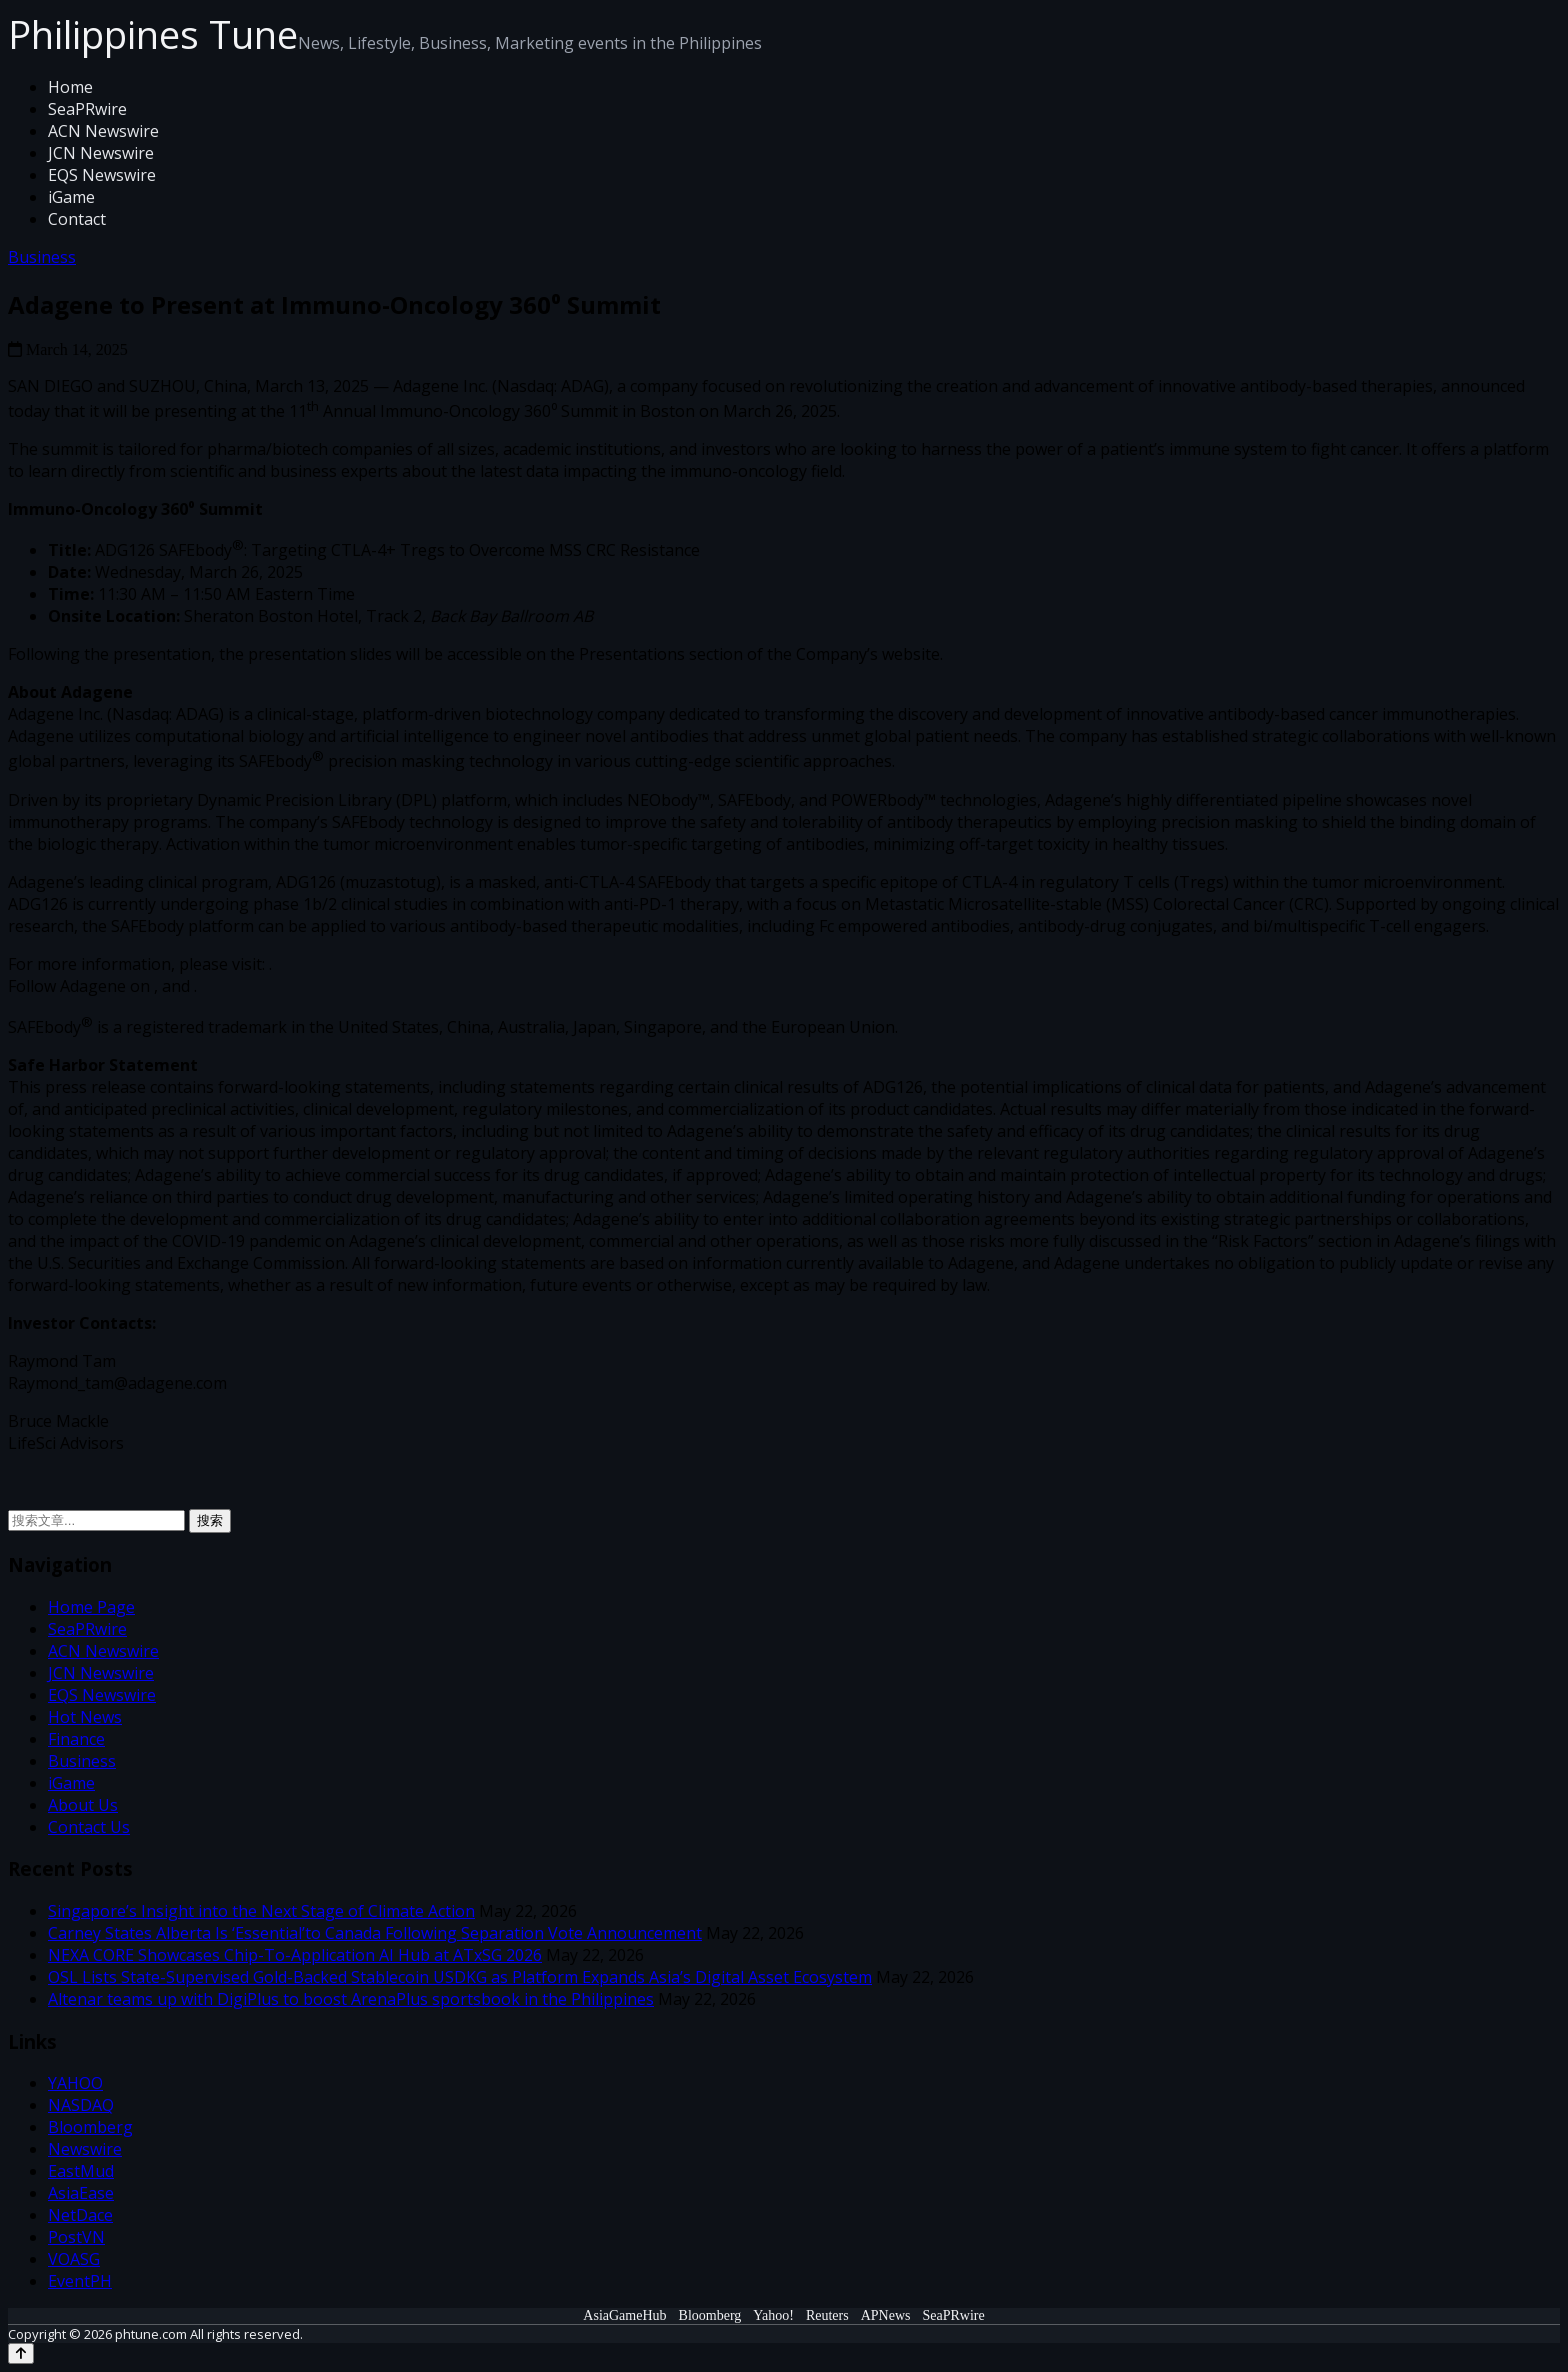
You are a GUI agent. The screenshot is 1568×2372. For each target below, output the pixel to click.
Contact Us (89, 1827)
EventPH (80, 2281)
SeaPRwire (87, 109)
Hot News (85, 1717)
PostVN (76, 2237)
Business (42, 257)
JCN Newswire (101, 153)
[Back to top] (21, 2353)
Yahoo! (773, 2315)
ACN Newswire (103, 131)
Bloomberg (90, 2127)
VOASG (74, 2259)
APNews (886, 2315)
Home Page (91, 1607)
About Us (83, 1805)
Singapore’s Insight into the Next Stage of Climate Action (261, 1911)
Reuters (827, 2315)
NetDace (80, 2215)
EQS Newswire (102, 175)
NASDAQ (81, 2105)
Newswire (85, 2149)
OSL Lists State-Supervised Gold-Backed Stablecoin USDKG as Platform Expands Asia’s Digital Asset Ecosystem (460, 1977)
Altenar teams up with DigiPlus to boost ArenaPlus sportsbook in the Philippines (351, 1999)
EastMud (81, 2171)
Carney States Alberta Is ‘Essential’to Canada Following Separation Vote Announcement (375, 1933)
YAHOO (75, 2083)
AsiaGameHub (624, 2315)
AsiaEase (81, 2193)
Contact (77, 219)
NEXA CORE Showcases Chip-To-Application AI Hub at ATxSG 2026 (295, 1955)
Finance (76, 1739)
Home (70, 87)
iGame (71, 197)
